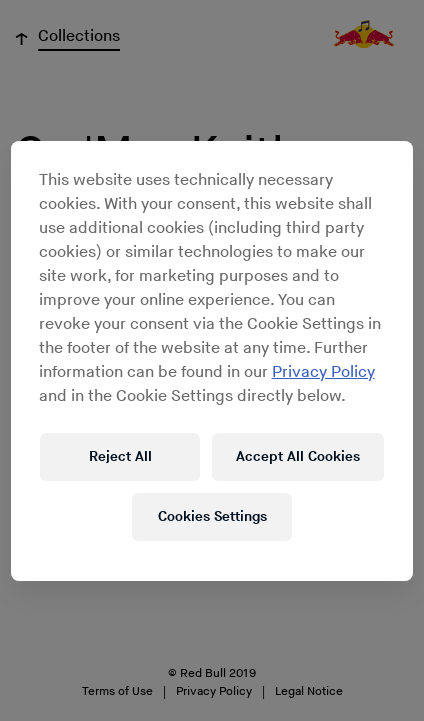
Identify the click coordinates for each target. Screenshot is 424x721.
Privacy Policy (323, 372)
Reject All (120, 456)
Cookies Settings (212, 516)
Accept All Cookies (298, 456)
